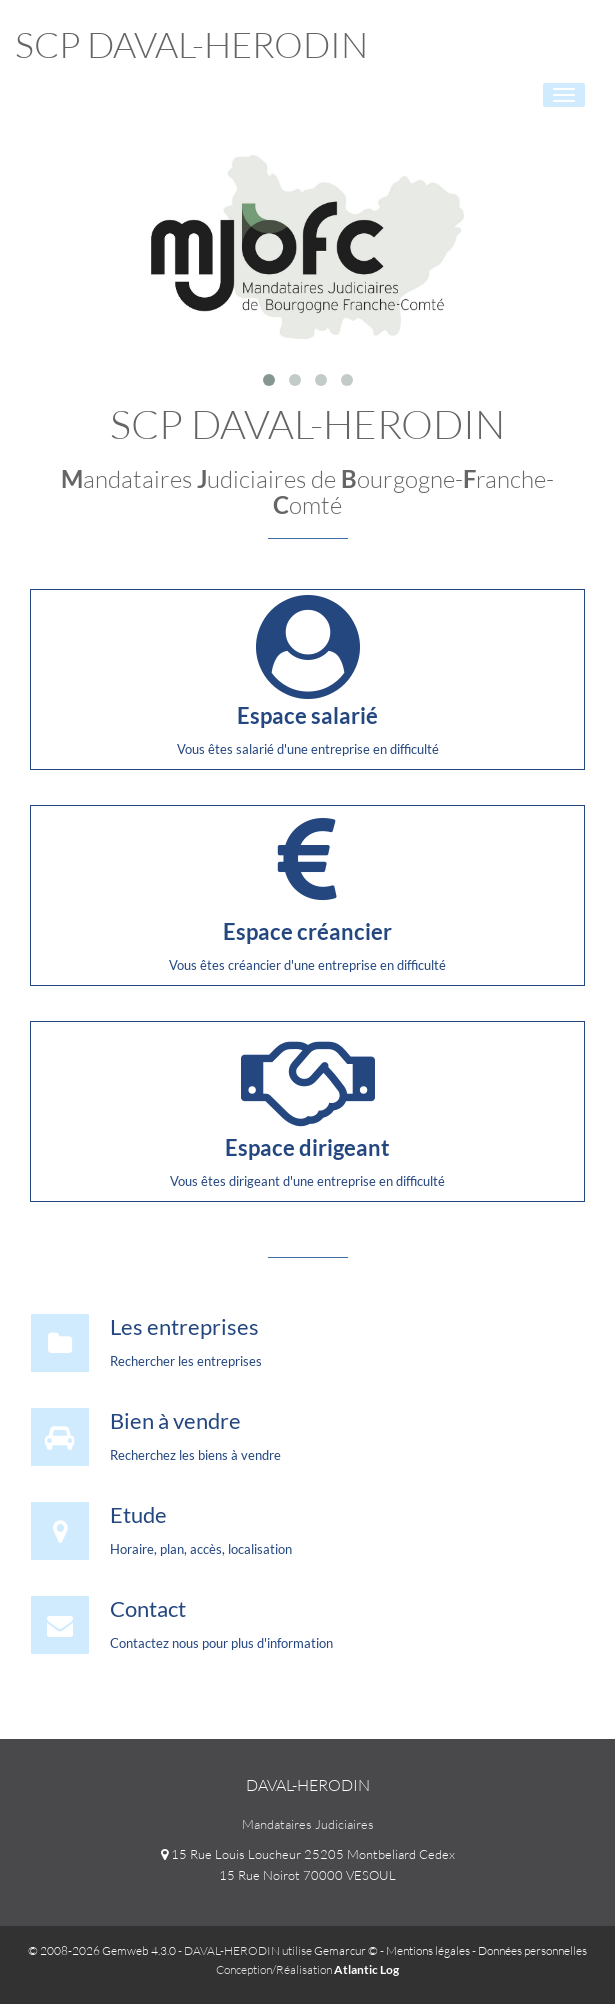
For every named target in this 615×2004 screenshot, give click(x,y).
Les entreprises (184, 1326)
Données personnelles (532, 1950)
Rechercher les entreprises (186, 1361)
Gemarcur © (346, 1950)
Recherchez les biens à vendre (195, 1455)
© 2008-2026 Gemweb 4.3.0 (102, 1950)
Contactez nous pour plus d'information (221, 1643)
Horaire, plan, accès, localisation (201, 1549)
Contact (148, 1608)
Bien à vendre (175, 1420)
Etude (138, 1514)
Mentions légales (428, 1950)
